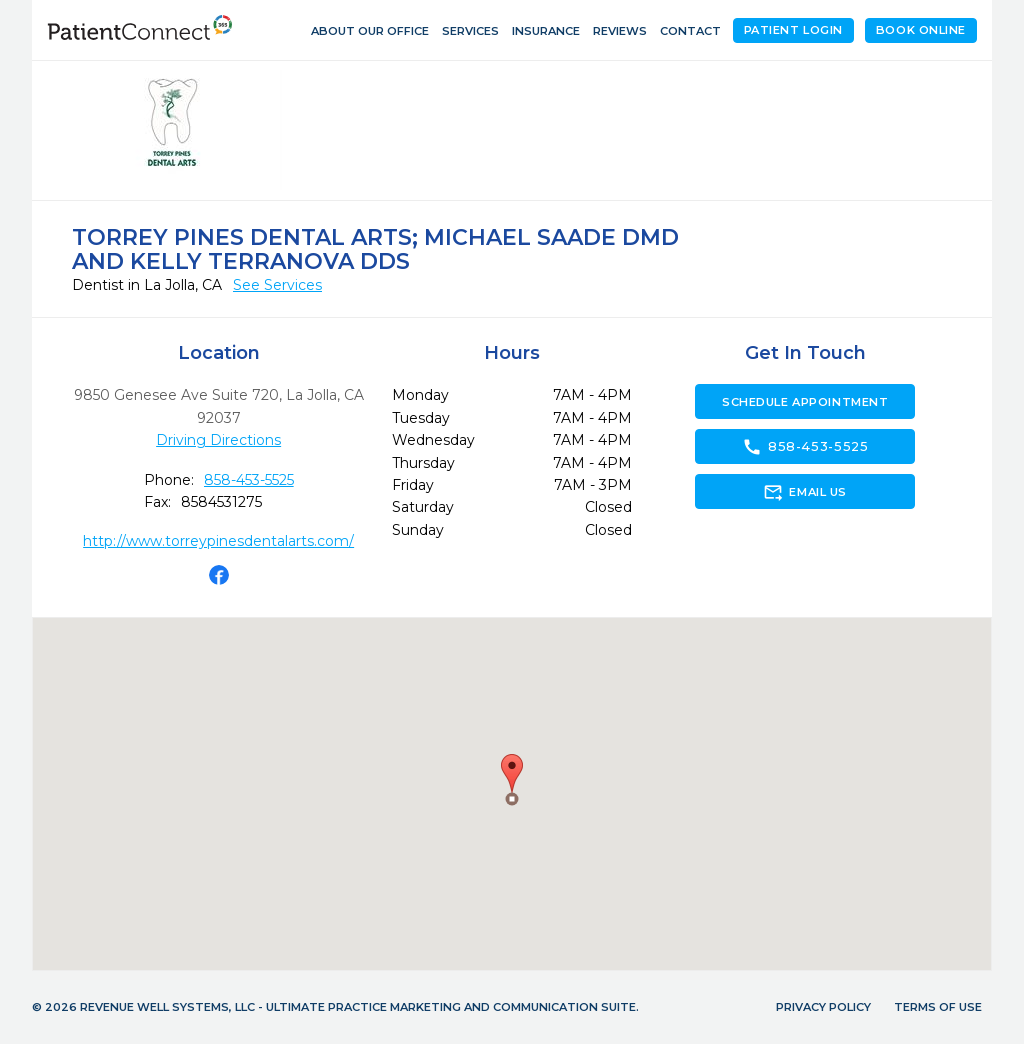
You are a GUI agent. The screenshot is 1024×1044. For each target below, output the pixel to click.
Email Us (804, 492)
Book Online (921, 30)
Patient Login (793, 30)
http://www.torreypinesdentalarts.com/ (218, 541)
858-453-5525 (249, 480)
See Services (277, 285)
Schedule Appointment (805, 402)
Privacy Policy (823, 1007)
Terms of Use (938, 1007)
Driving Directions (218, 440)
